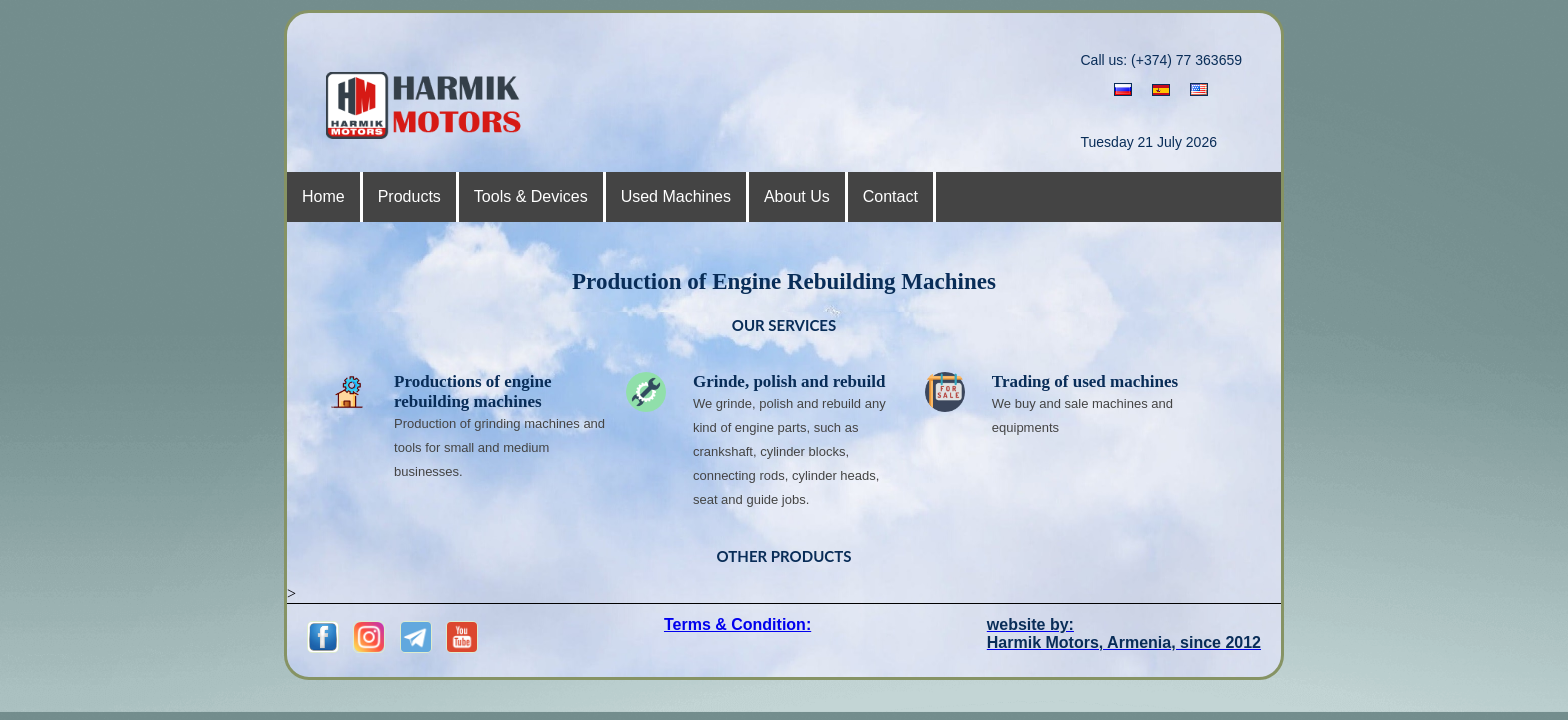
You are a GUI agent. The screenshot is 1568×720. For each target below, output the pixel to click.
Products (409, 196)
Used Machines (676, 196)
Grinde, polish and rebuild (789, 381)
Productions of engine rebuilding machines (472, 391)
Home (323, 196)
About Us (797, 196)
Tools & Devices (531, 196)
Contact (890, 196)
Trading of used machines (1085, 381)
